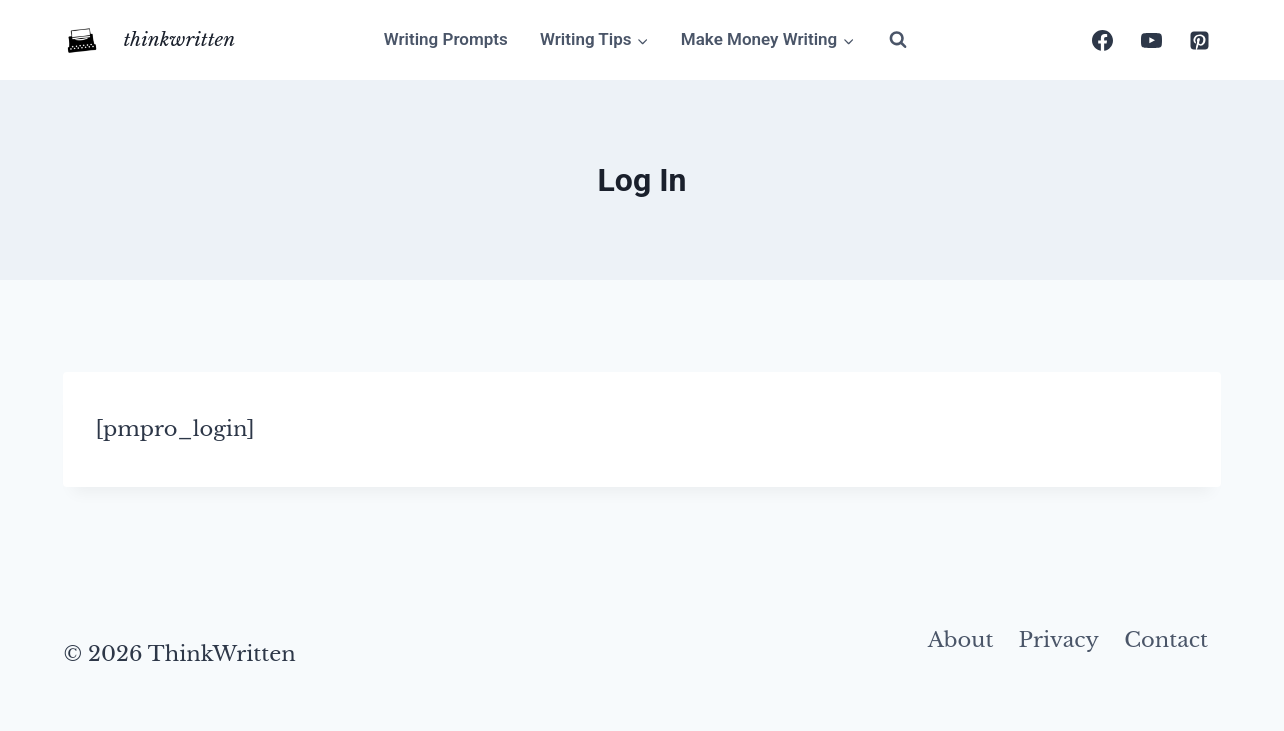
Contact (1166, 640)
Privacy (1059, 640)
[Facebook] (1103, 40)
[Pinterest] (1200, 40)
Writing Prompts (446, 39)
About (961, 640)
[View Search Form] (898, 40)
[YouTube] (1151, 40)
